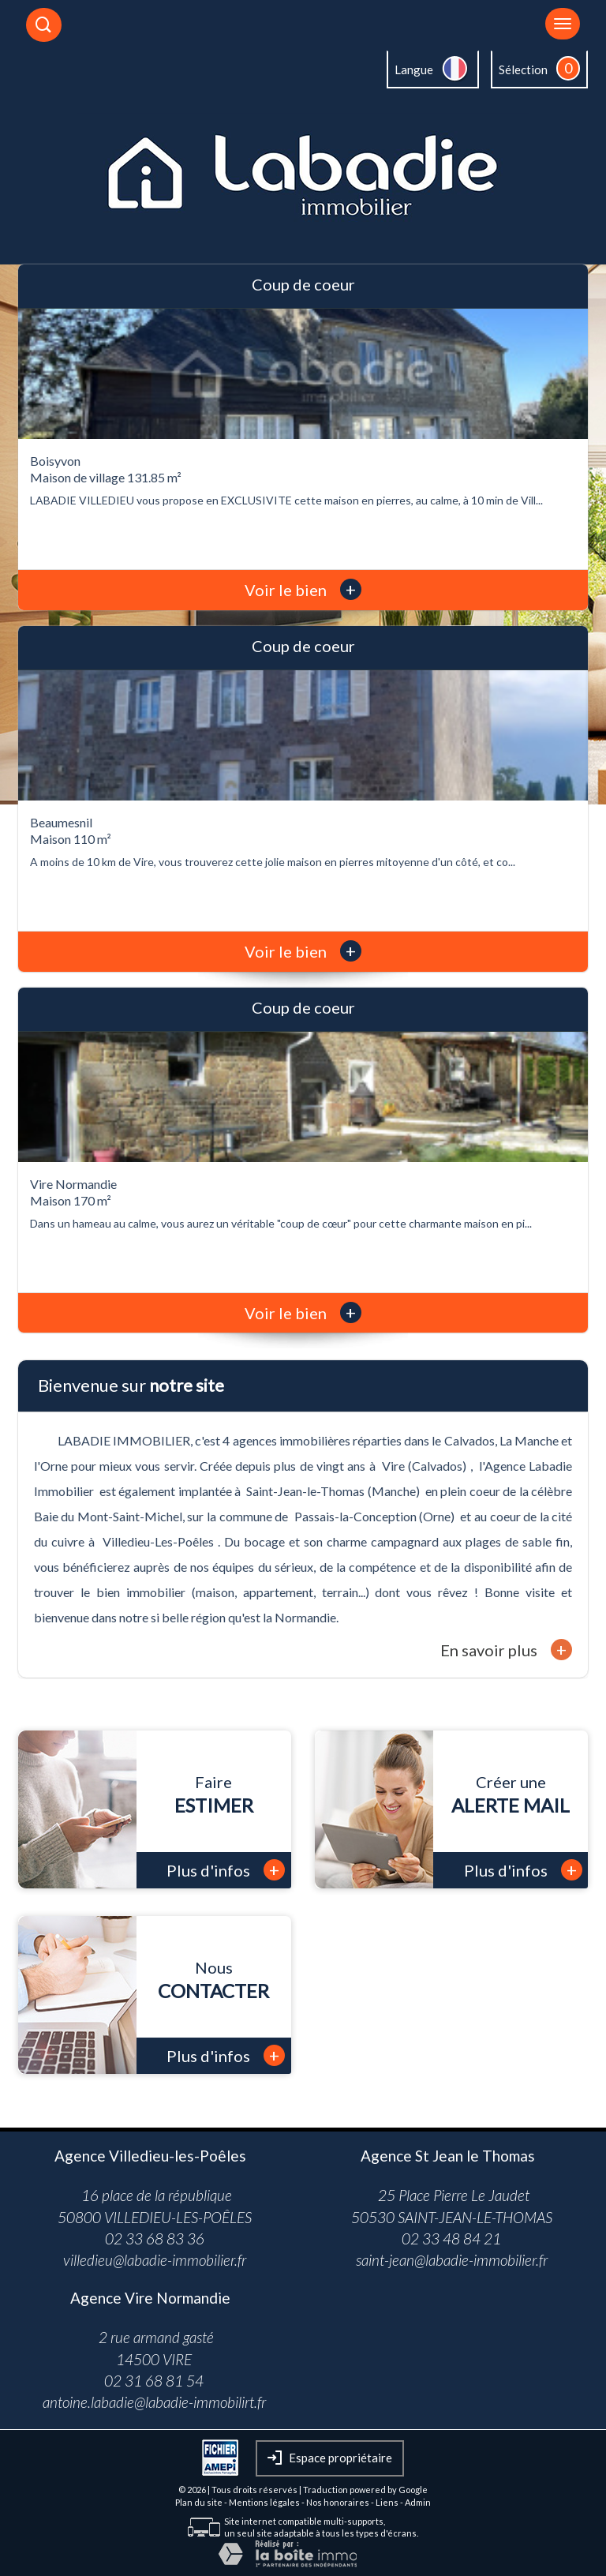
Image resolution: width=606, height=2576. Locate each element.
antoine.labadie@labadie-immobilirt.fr (154, 2402)
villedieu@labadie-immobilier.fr (154, 2260)
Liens (387, 2502)
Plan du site (199, 2502)
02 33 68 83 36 (154, 2238)
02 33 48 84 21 (451, 2238)
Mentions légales (264, 2502)
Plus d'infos (225, 1869)
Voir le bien (303, 589)
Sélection (523, 69)
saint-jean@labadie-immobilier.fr (452, 2260)
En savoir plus (506, 1649)
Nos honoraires (337, 2502)
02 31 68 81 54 (154, 2381)
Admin (418, 2502)
